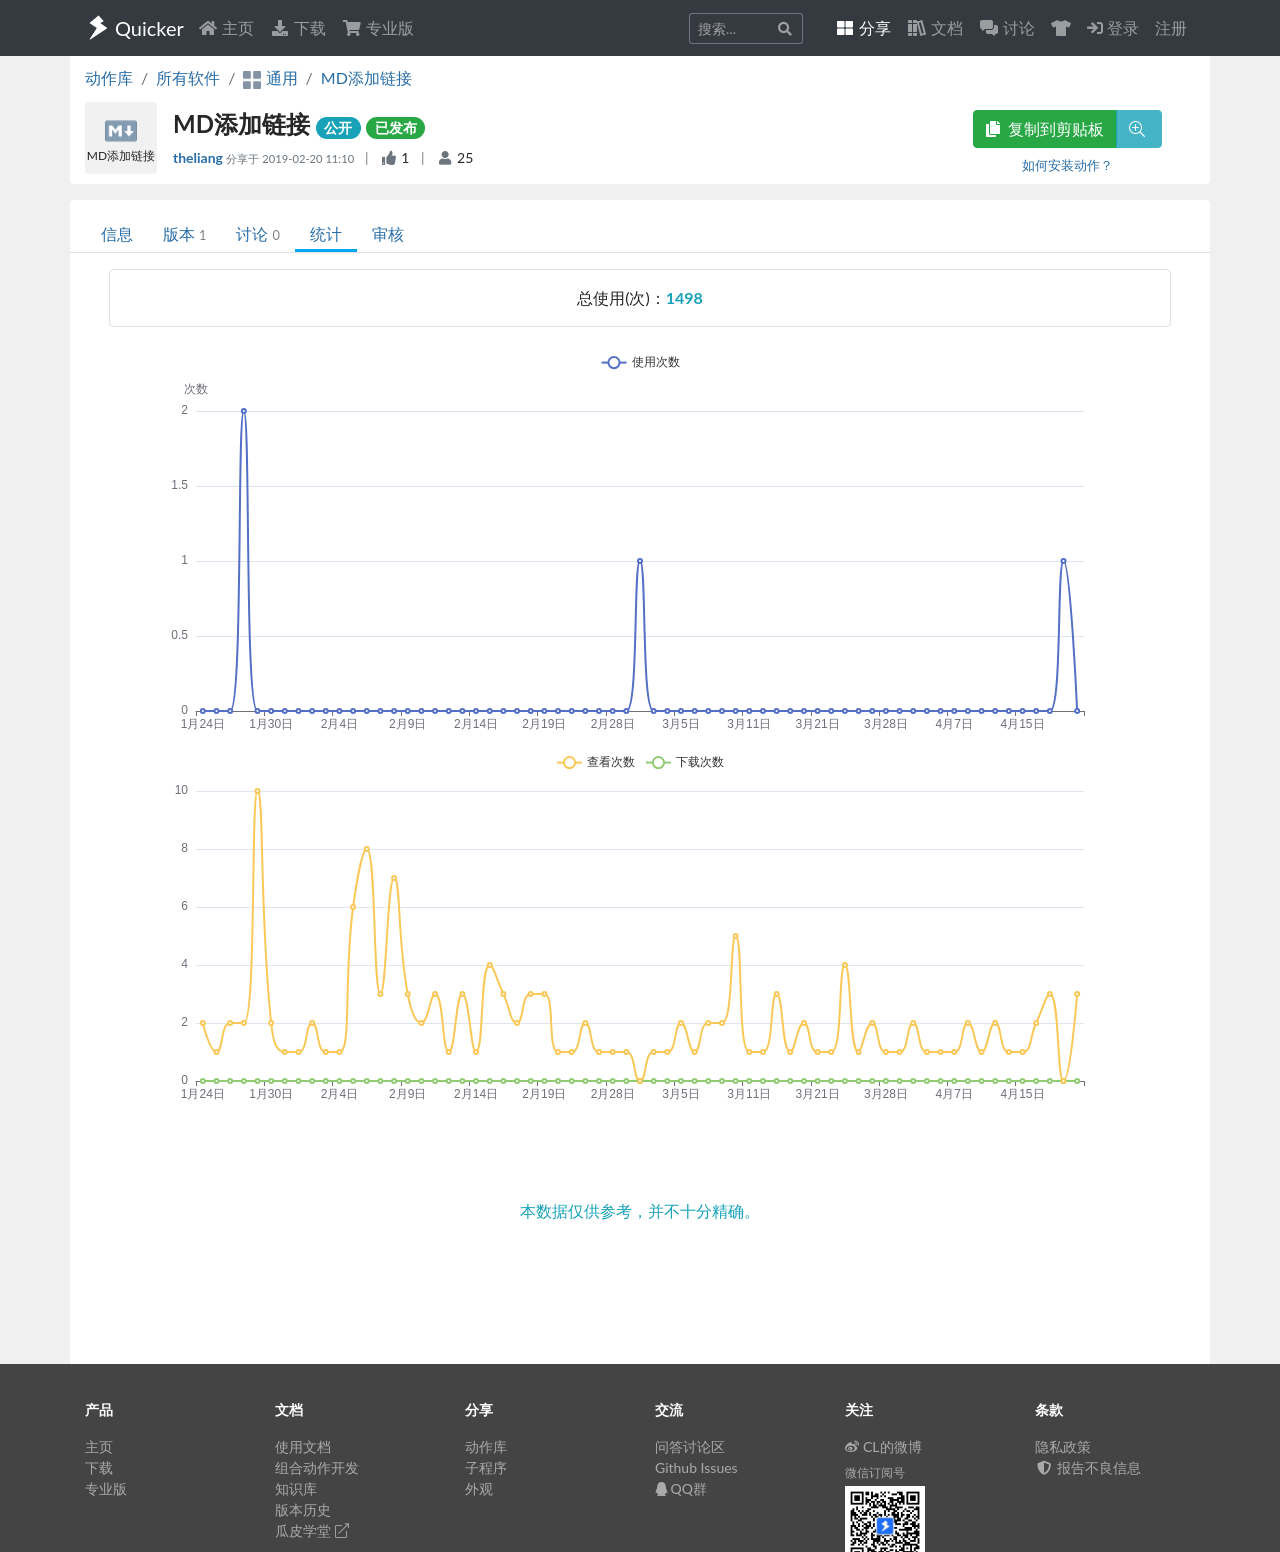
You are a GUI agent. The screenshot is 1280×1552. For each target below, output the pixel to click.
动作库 (109, 77)
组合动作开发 (317, 1467)
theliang (199, 157)
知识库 (296, 1488)
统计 (326, 233)
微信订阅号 (875, 1472)
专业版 (378, 27)
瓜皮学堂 (312, 1530)
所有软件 (188, 77)
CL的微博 (883, 1446)
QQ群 (681, 1488)
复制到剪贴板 (1045, 128)
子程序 (486, 1467)
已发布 (396, 127)
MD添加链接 (366, 77)
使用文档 (303, 1446)
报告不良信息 (1088, 1467)
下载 (298, 27)
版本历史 (303, 1509)
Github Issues (696, 1467)
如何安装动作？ (1067, 165)
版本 (184, 233)
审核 (388, 233)
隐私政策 (1063, 1446)
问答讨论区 (690, 1446)
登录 (1113, 27)
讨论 (257, 233)
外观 (479, 1488)
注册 (1171, 27)
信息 (117, 233)
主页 (226, 27)
